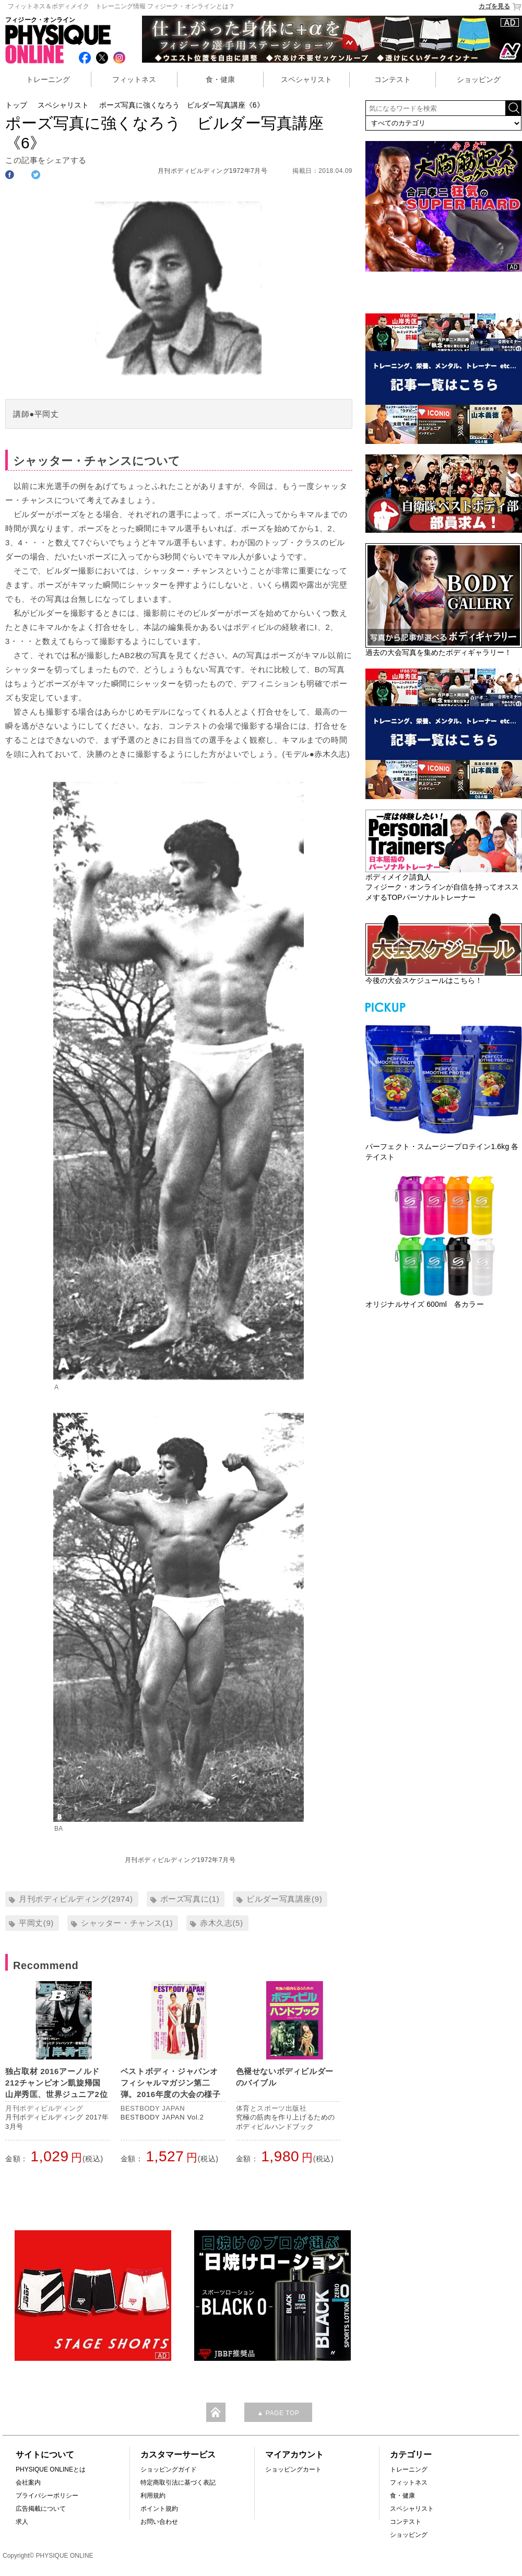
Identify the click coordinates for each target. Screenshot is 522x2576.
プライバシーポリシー (47, 2495)
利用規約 (152, 2495)
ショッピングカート (293, 2469)
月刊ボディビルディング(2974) (76, 1898)
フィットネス (134, 79)
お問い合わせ (159, 2521)
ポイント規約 (159, 2508)
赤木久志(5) (221, 1922)
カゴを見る (500, 6)
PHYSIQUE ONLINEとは (51, 2469)
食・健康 (220, 79)
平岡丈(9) (36, 1922)
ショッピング (479, 79)
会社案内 (28, 2482)
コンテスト (392, 79)
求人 (22, 2521)
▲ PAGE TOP (278, 2413)
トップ (16, 105)
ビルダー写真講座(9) (284, 1898)
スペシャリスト (306, 79)
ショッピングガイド (168, 2469)
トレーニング (48, 79)
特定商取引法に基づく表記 (178, 2482)
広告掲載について (41, 2508)
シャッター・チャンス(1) (127, 1922)
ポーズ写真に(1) (190, 1898)
